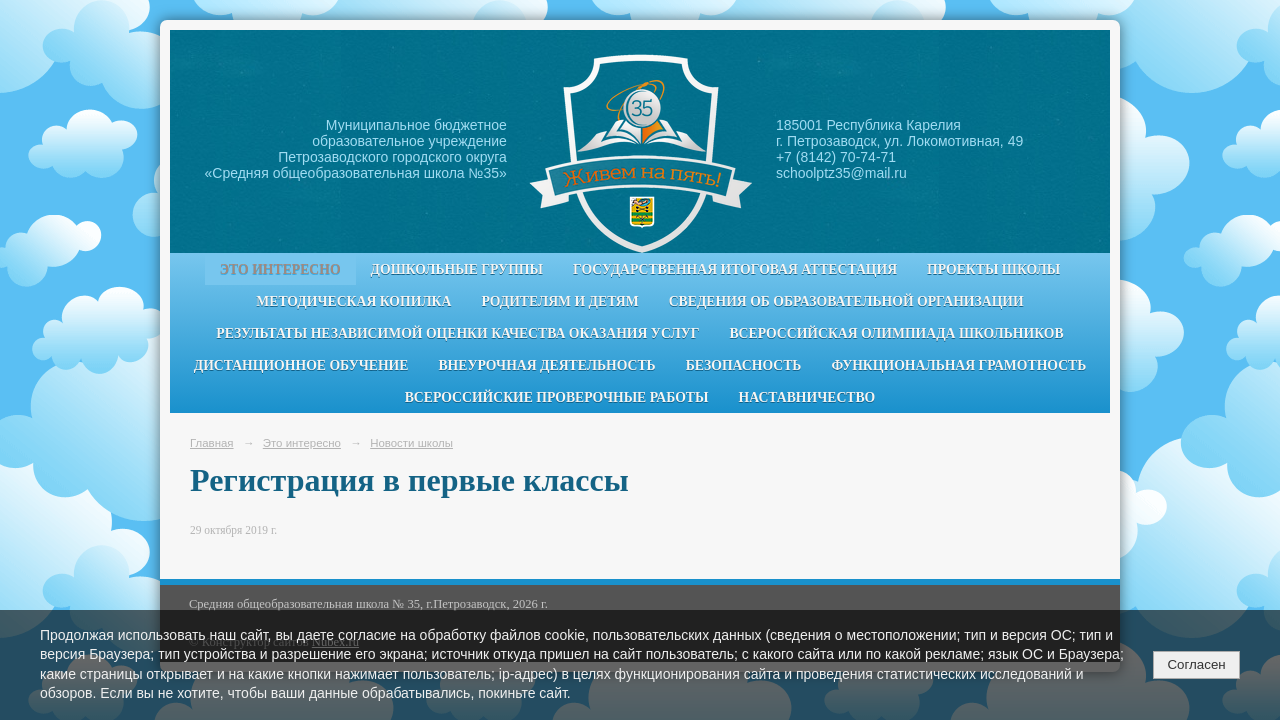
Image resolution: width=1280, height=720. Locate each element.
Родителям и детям (559, 301)
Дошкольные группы (457, 269)
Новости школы (411, 443)
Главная (212, 443)
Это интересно (280, 269)
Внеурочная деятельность (546, 365)
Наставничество (807, 397)
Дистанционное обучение (301, 365)
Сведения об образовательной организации (846, 301)
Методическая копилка (353, 301)
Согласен (1196, 664)
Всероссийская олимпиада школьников (896, 333)
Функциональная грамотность (958, 365)
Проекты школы (993, 269)
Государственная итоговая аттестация (735, 269)
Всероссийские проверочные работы (557, 397)
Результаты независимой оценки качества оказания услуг (457, 333)
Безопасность (744, 365)
